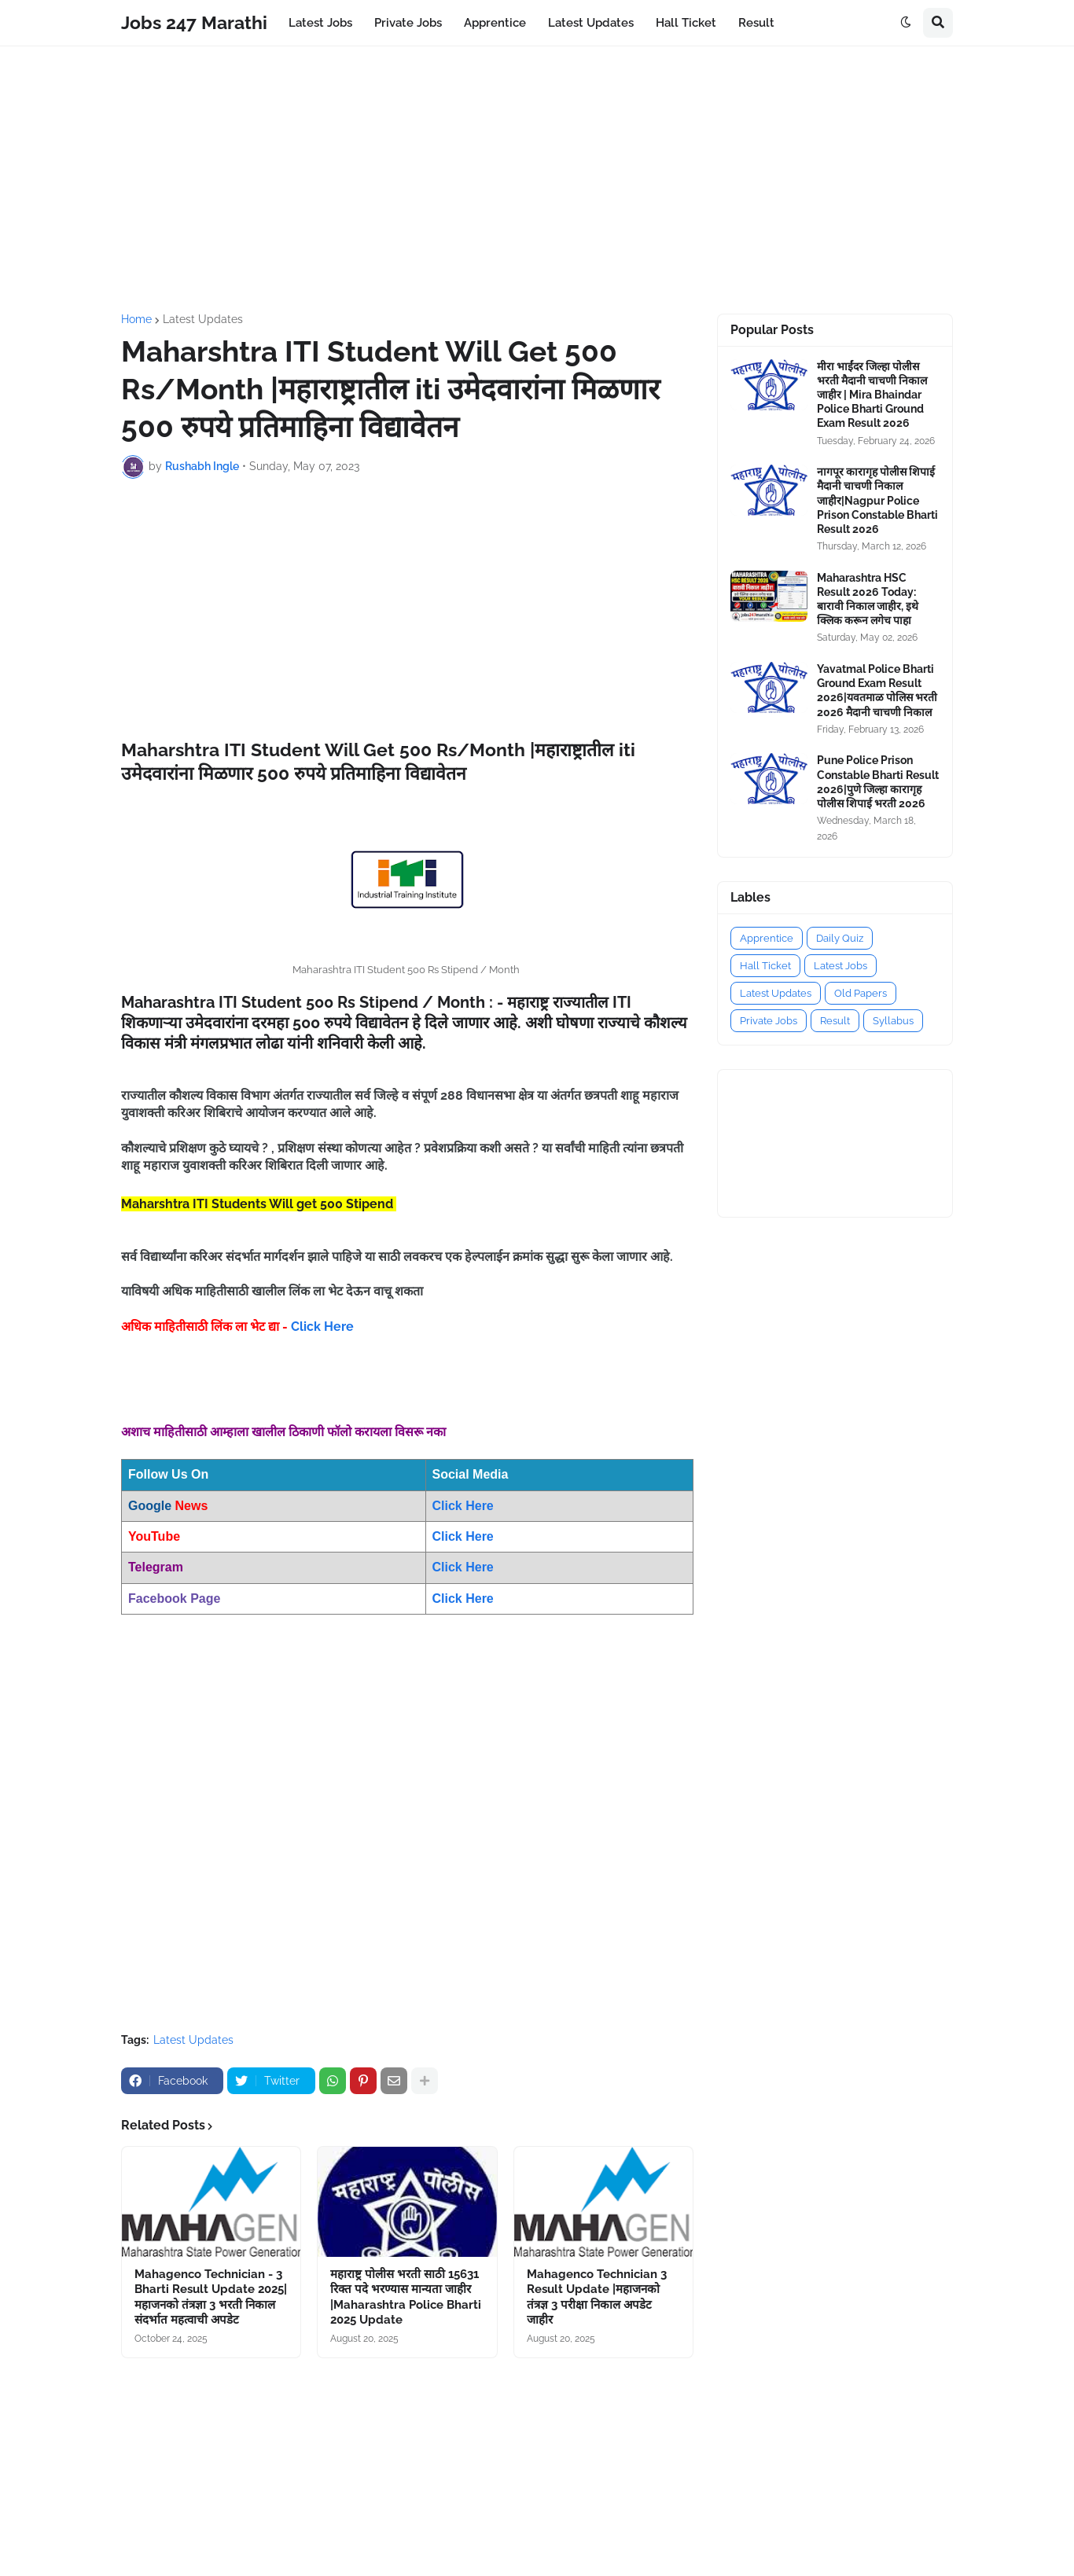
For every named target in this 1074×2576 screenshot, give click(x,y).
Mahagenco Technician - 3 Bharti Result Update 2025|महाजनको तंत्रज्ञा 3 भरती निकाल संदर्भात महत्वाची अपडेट (210, 2297)
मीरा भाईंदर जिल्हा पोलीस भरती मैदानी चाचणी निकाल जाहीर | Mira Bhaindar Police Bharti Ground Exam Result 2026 (872, 395)
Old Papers (860, 993)
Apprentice (766, 938)
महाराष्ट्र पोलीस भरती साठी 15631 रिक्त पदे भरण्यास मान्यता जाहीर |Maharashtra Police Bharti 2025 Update (405, 2297)
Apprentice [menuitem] (495, 23)
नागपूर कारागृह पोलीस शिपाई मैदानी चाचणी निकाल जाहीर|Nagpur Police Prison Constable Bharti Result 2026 (877, 500)
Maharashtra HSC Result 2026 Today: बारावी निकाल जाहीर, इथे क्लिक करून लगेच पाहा (867, 599)
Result (835, 1021)
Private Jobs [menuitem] (408, 23)
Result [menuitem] (756, 23)
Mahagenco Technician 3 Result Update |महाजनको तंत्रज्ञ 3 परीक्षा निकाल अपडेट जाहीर (597, 2297)
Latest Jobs (840, 966)
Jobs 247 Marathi (194, 22)
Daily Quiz (839, 938)
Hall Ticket (765, 966)
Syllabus (893, 1021)
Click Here (322, 1326)
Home (136, 319)
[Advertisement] (537, 180)
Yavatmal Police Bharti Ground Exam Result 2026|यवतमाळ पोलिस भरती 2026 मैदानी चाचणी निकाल (877, 690)
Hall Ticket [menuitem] (686, 23)
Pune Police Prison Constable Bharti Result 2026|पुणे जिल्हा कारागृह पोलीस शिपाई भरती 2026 (878, 782)
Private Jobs (768, 1021)
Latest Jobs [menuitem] (320, 23)
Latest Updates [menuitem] (591, 23)
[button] (905, 23)
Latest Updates (203, 319)
